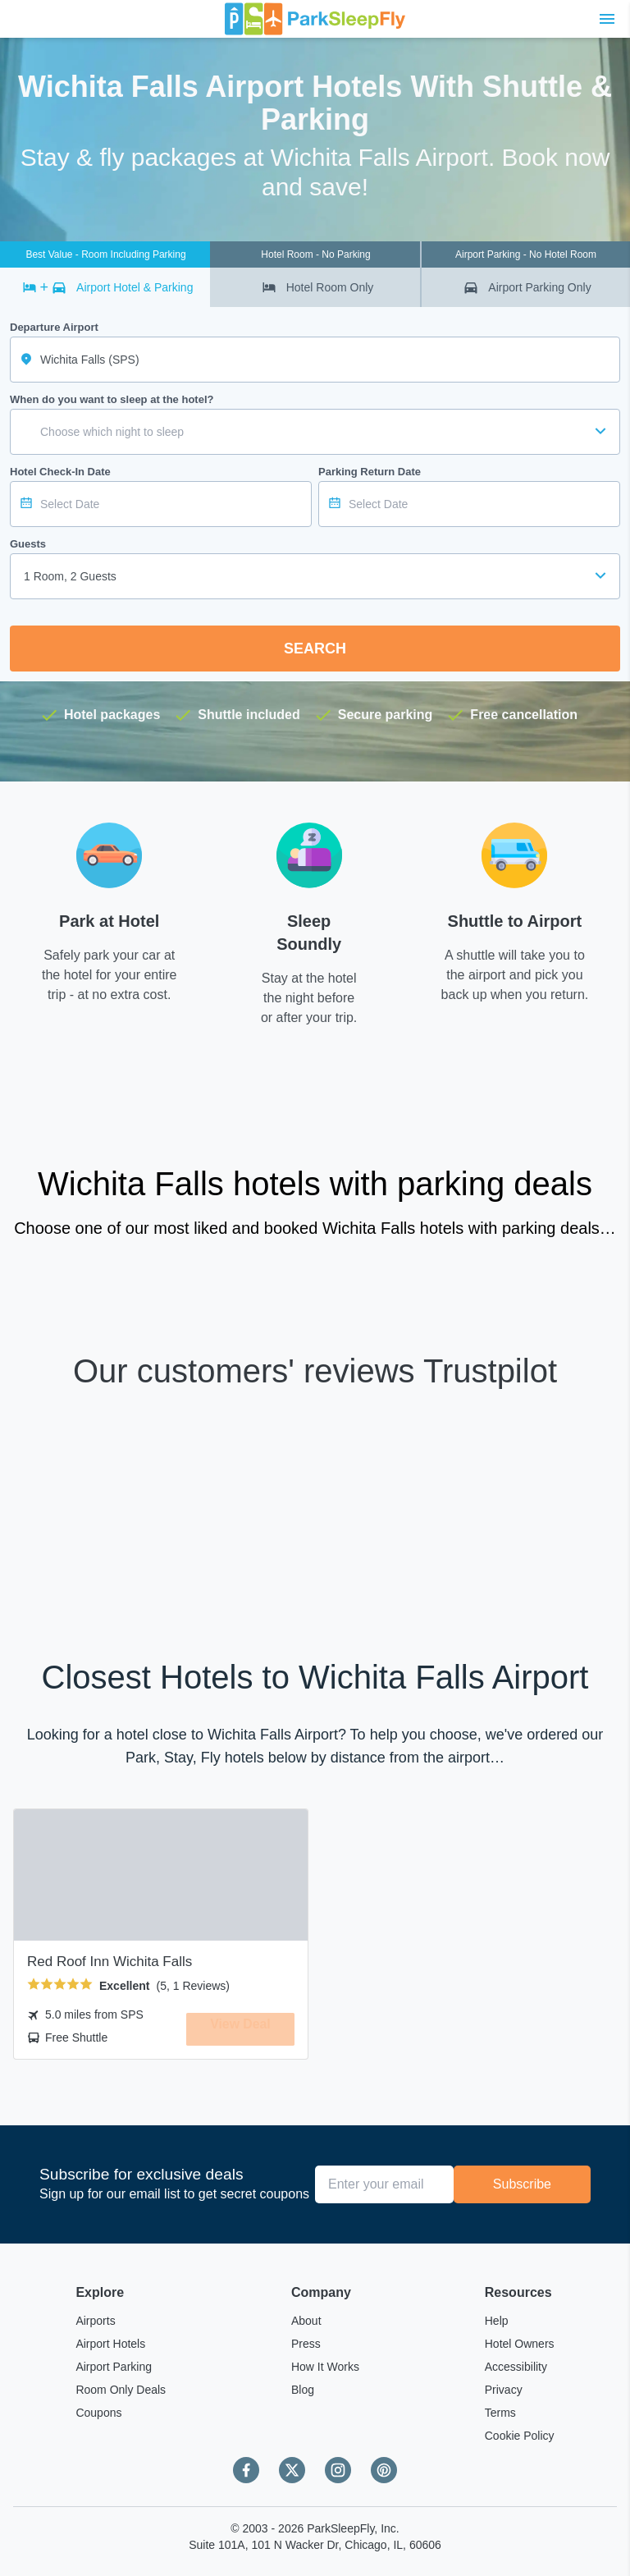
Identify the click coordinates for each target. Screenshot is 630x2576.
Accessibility (516, 2366)
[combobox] (315, 576)
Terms (500, 2412)
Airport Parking (113, 2366)
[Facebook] (246, 2470)
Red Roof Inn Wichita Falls (109, 1961)
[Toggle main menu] (607, 19)
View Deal (240, 2027)
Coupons (98, 2412)
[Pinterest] (384, 2470)
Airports (95, 2320)
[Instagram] (338, 2470)
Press (306, 2343)
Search (315, 648)
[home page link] (315, 18)
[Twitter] (292, 2470)
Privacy (504, 2389)
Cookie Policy (520, 2435)
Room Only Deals (120, 2389)
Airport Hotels (110, 2343)
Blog (302, 2389)
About (306, 2320)
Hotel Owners (520, 2343)
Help (497, 2320)
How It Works (325, 2366)
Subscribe (522, 2184)
